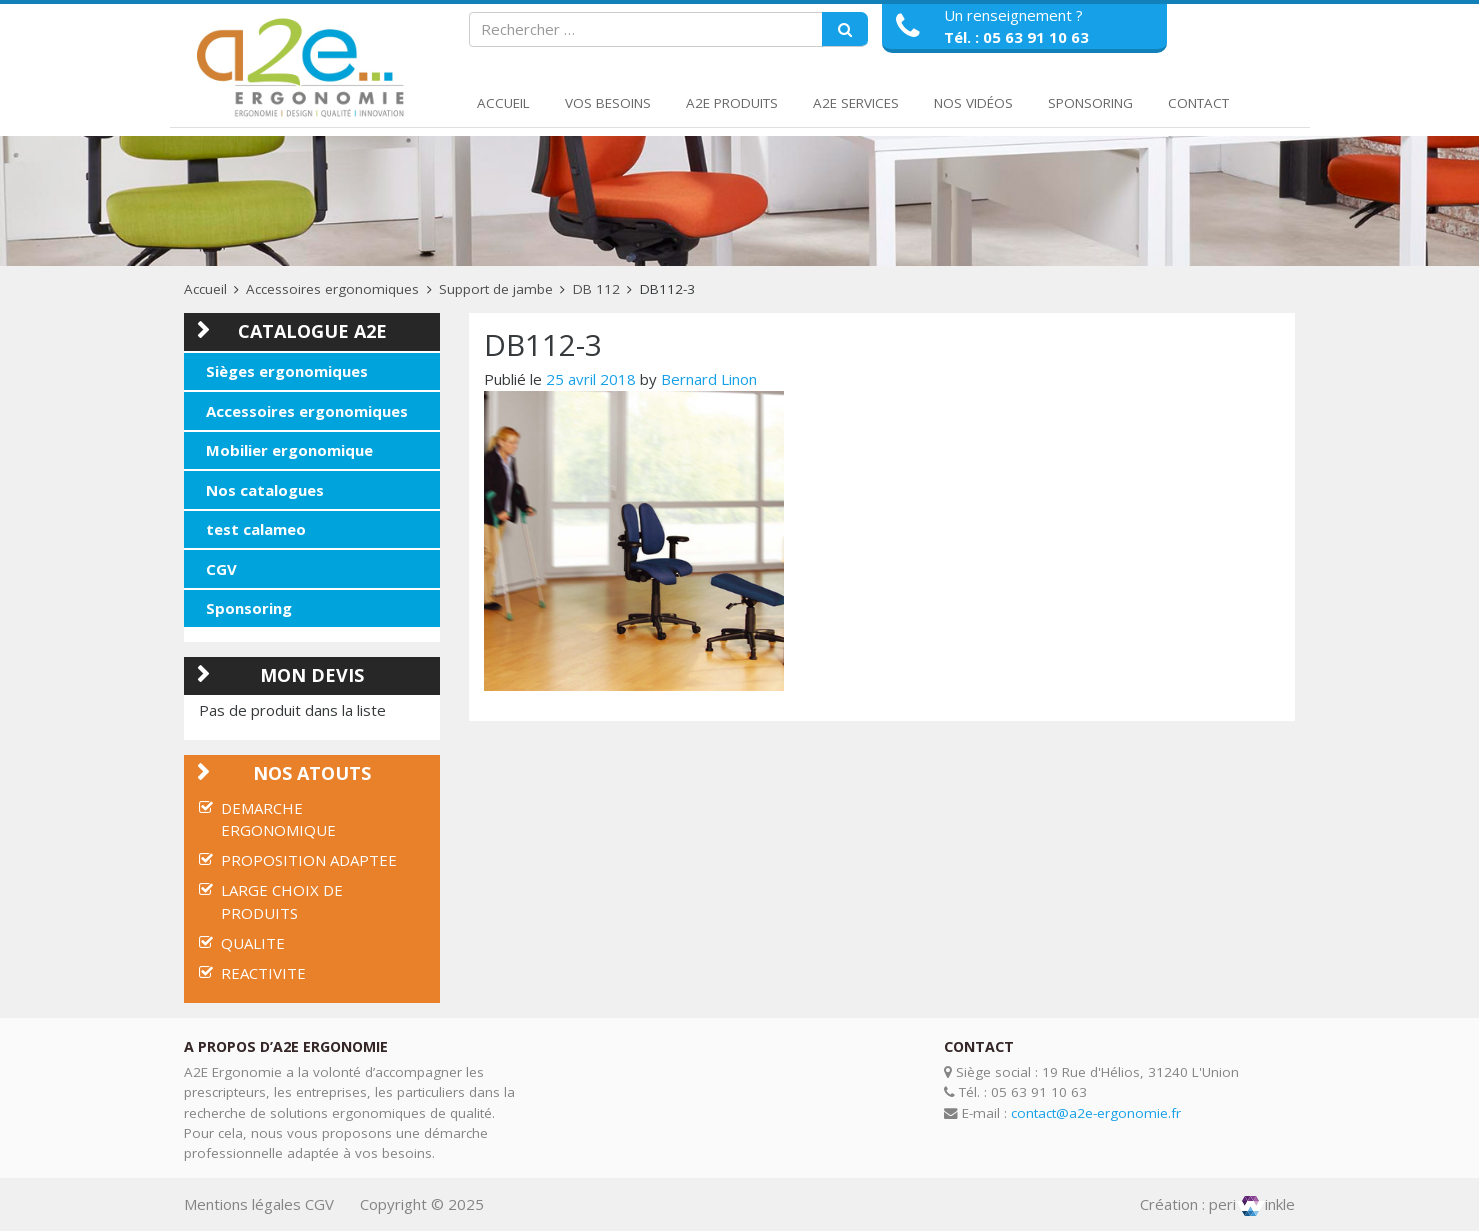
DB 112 (596, 289)
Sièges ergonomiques (287, 371)
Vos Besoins (608, 103)
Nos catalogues (265, 490)
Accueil (503, 103)
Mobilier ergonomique (289, 450)
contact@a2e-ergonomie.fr (1096, 1113)
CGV (221, 569)
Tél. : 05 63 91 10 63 (1016, 37)
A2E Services (856, 103)
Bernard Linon (709, 379)
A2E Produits (732, 103)
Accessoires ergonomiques (332, 289)
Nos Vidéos (973, 103)
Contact (1198, 103)
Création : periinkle (1217, 1204)
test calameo (256, 529)
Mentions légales (242, 1204)
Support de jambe (496, 289)
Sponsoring (1090, 103)
